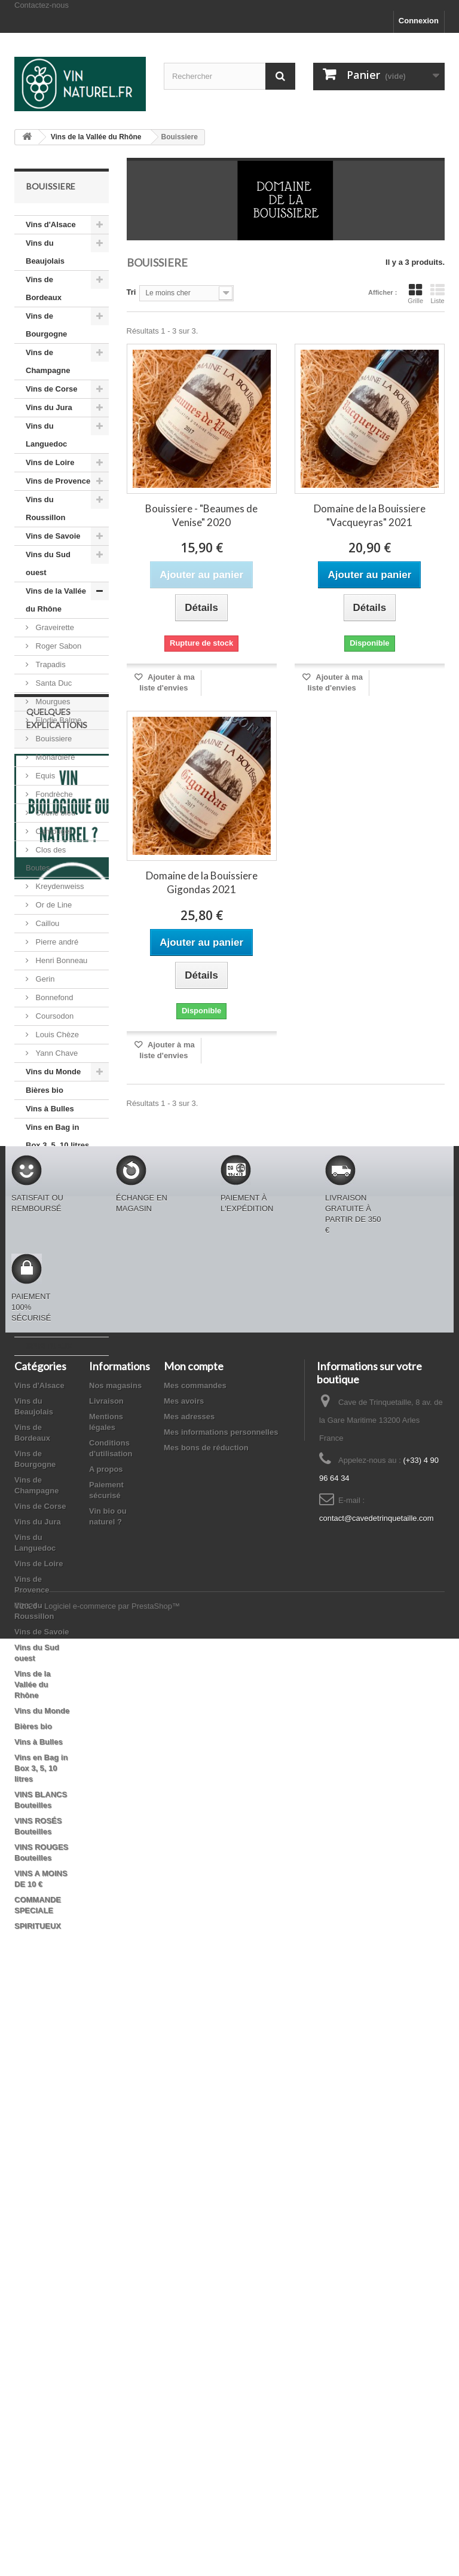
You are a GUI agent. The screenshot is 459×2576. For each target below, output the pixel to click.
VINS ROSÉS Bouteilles (49, 1209)
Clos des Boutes (46, 858)
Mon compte (194, 1940)
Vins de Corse (51, 388)
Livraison (106, 1975)
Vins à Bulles (50, 1108)
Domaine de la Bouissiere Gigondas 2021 (202, 882)
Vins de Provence (58, 480)
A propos (106, 2043)
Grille (415, 293)
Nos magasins (115, 1959)
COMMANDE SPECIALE (49, 1318)
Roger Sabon (57, 645)
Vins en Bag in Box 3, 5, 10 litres (57, 1136)
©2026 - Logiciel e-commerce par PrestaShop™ (97, 2543)
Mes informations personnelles (221, 2006)
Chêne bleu (54, 812)
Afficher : (382, 292)
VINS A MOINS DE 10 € (52, 1282)
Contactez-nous (41, 5)
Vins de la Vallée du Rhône (56, 599)
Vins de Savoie (53, 535)
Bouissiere (52, 738)
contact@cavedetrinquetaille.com (376, 2092)
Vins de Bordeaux (44, 288)
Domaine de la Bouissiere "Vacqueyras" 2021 (370, 515)
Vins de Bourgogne (46, 324)
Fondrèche (53, 794)
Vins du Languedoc (46, 434)
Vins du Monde (53, 1071)
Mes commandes (195, 1959)
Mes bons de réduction (206, 2022)
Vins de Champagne (48, 361)
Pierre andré (55, 941)
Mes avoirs (184, 1975)
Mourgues (51, 701)
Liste (437, 293)
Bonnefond (53, 997)
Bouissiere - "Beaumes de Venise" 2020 (201, 515)
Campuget (52, 831)
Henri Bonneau (60, 960)
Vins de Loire (50, 462)
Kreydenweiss (58, 886)
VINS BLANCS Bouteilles (52, 1172)
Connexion (419, 20)
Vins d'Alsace (51, 224)
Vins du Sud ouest (48, 563)
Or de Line (52, 904)
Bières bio (44, 1090)
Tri (131, 292)
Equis (44, 775)
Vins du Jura (49, 407)
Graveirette (53, 627)
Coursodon (53, 1016)
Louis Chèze (56, 1034)
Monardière (54, 757)
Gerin (43, 978)
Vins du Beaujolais (45, 252)
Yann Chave (55, 1053)
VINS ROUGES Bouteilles (52, 1245)
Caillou (46, 923)
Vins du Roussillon (45, 508)
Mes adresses (189, 1991)
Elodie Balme (57, 720)
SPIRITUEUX (49, 1346)
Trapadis (49, 664)
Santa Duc (52, 683)
